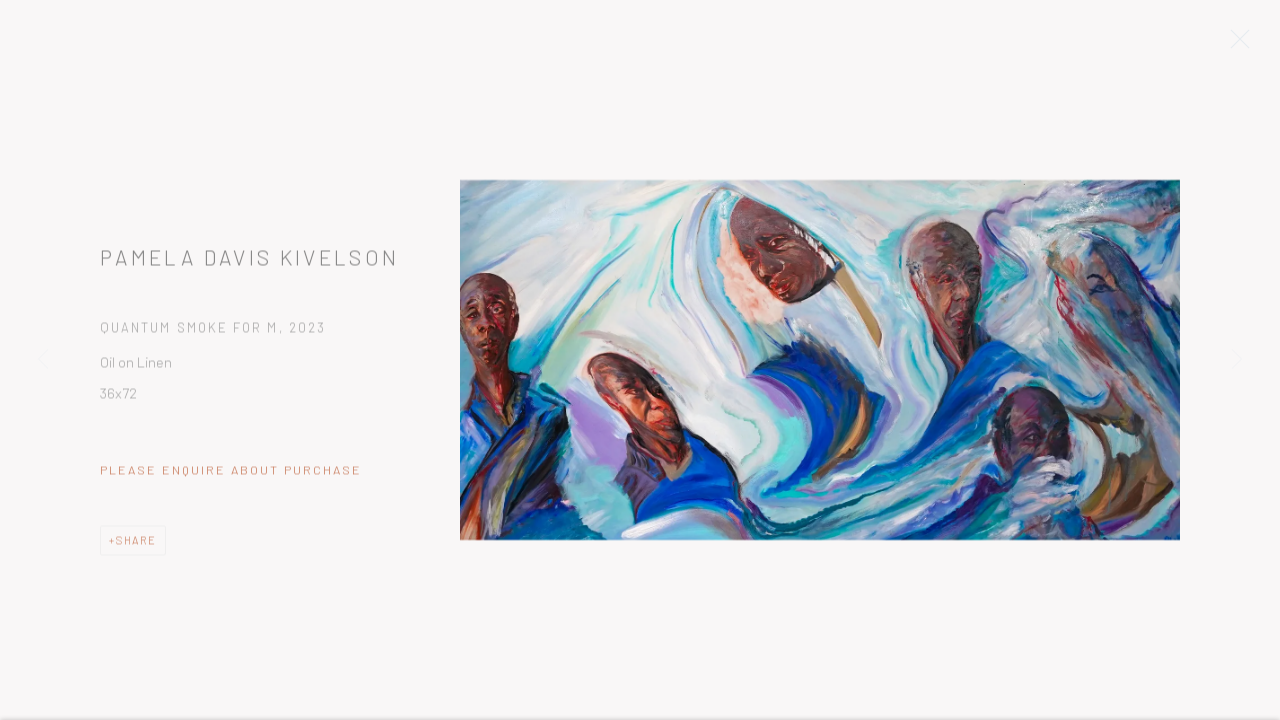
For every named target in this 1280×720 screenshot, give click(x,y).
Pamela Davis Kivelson (250, 262)
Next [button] (1237, 360)
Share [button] (136, 545)
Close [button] (1246, 45)
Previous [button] (43, 360)
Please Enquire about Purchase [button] (231, 475)
